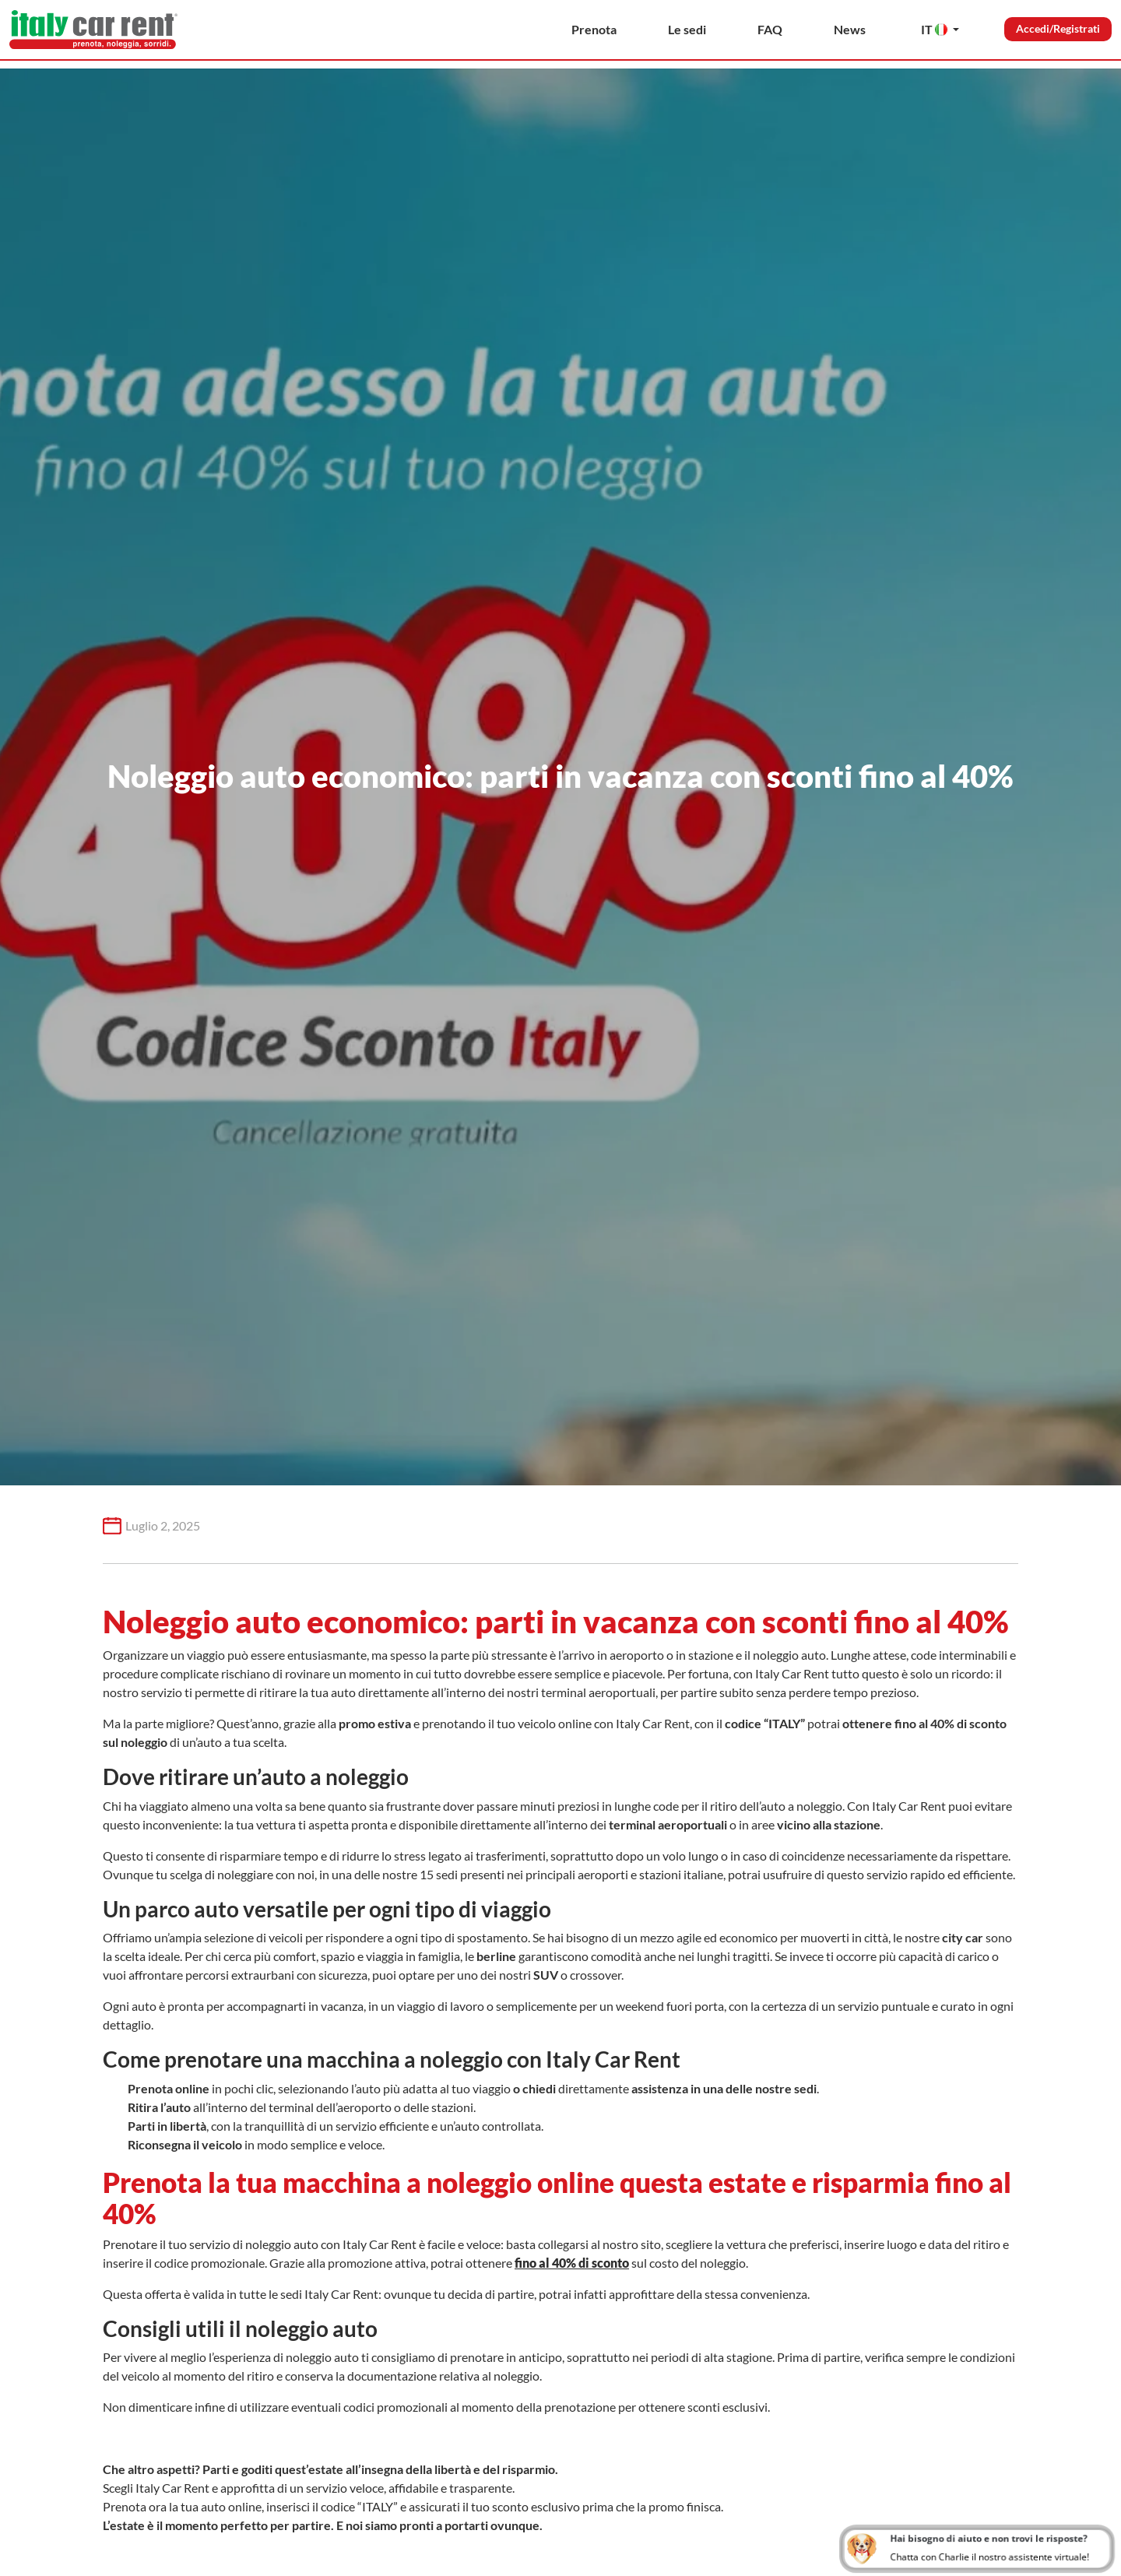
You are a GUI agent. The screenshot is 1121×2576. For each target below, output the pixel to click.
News (850, 29)
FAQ (769, 29)
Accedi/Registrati (1058, 28)
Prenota (594, 29)
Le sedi (687, 29)
